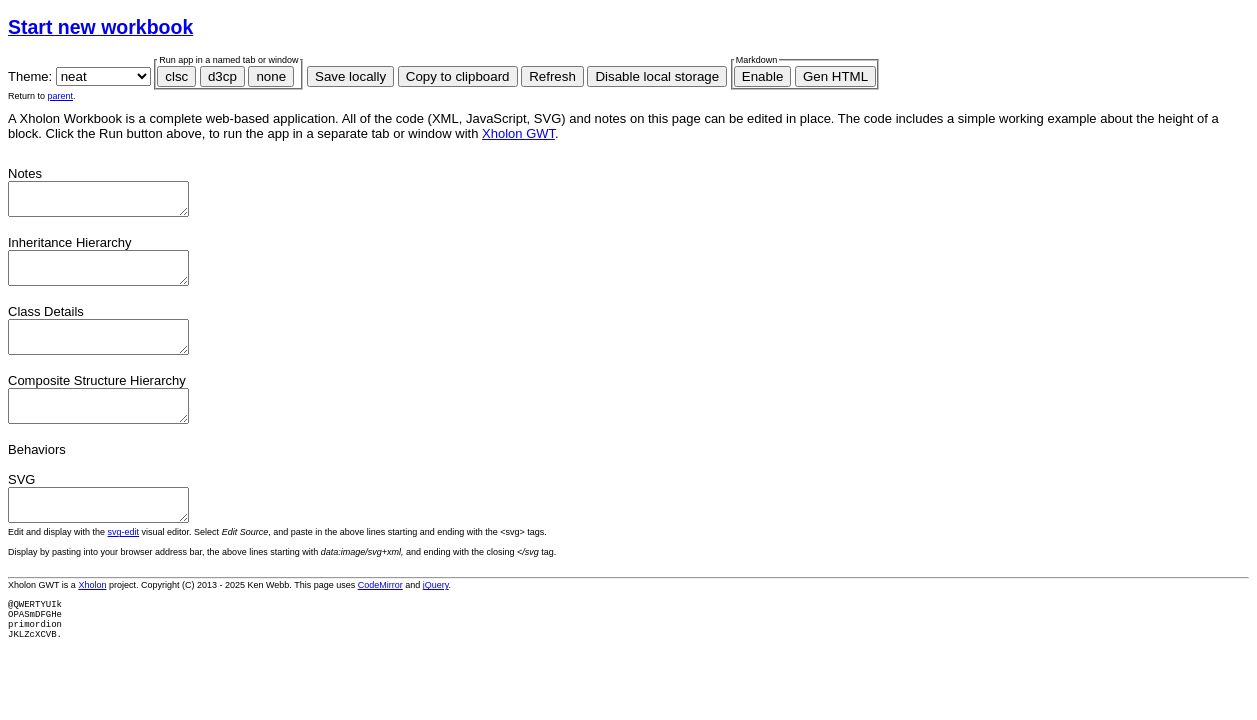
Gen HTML (835, 76)
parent (61, 96)
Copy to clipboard (458, 76)
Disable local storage (657, 76)
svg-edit (124, 562)
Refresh (552, 76)
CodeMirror (380, 615)
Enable (763, 76)
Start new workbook (100, 27)
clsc (176, 76)
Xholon (92, 615)
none (271, 76)
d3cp (222, 76)
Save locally (350, 76)
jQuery (436, 615)
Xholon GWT (518, 133)
